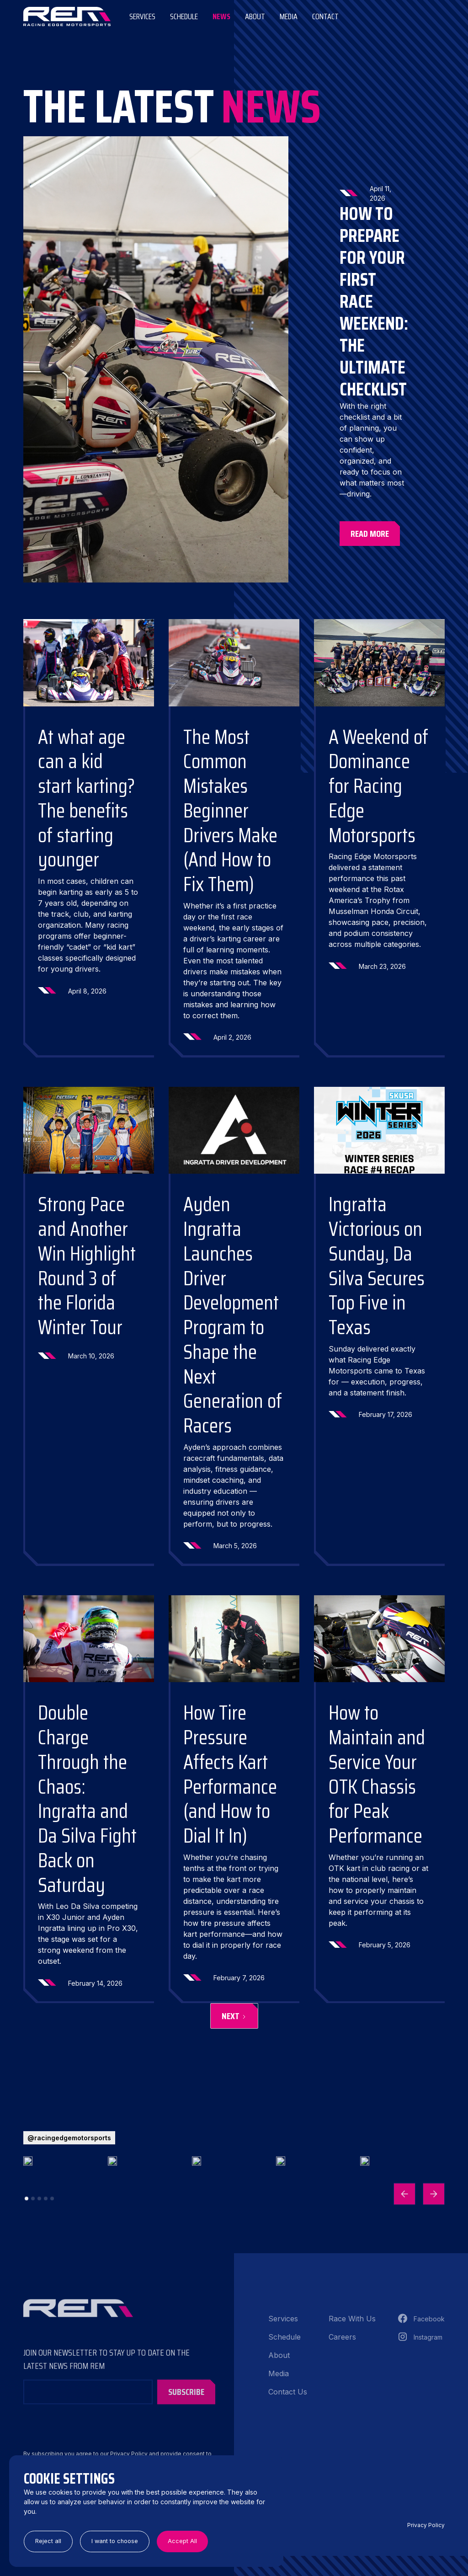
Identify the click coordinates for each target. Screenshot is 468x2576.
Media (289, 16)
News (221, 16)
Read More (370, 533)
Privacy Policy (426, 2525)
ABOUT (255, 16)
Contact (325, 16)
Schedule (184, 16)
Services (142, 16)
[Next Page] (234, 2016)
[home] (67, 16)
